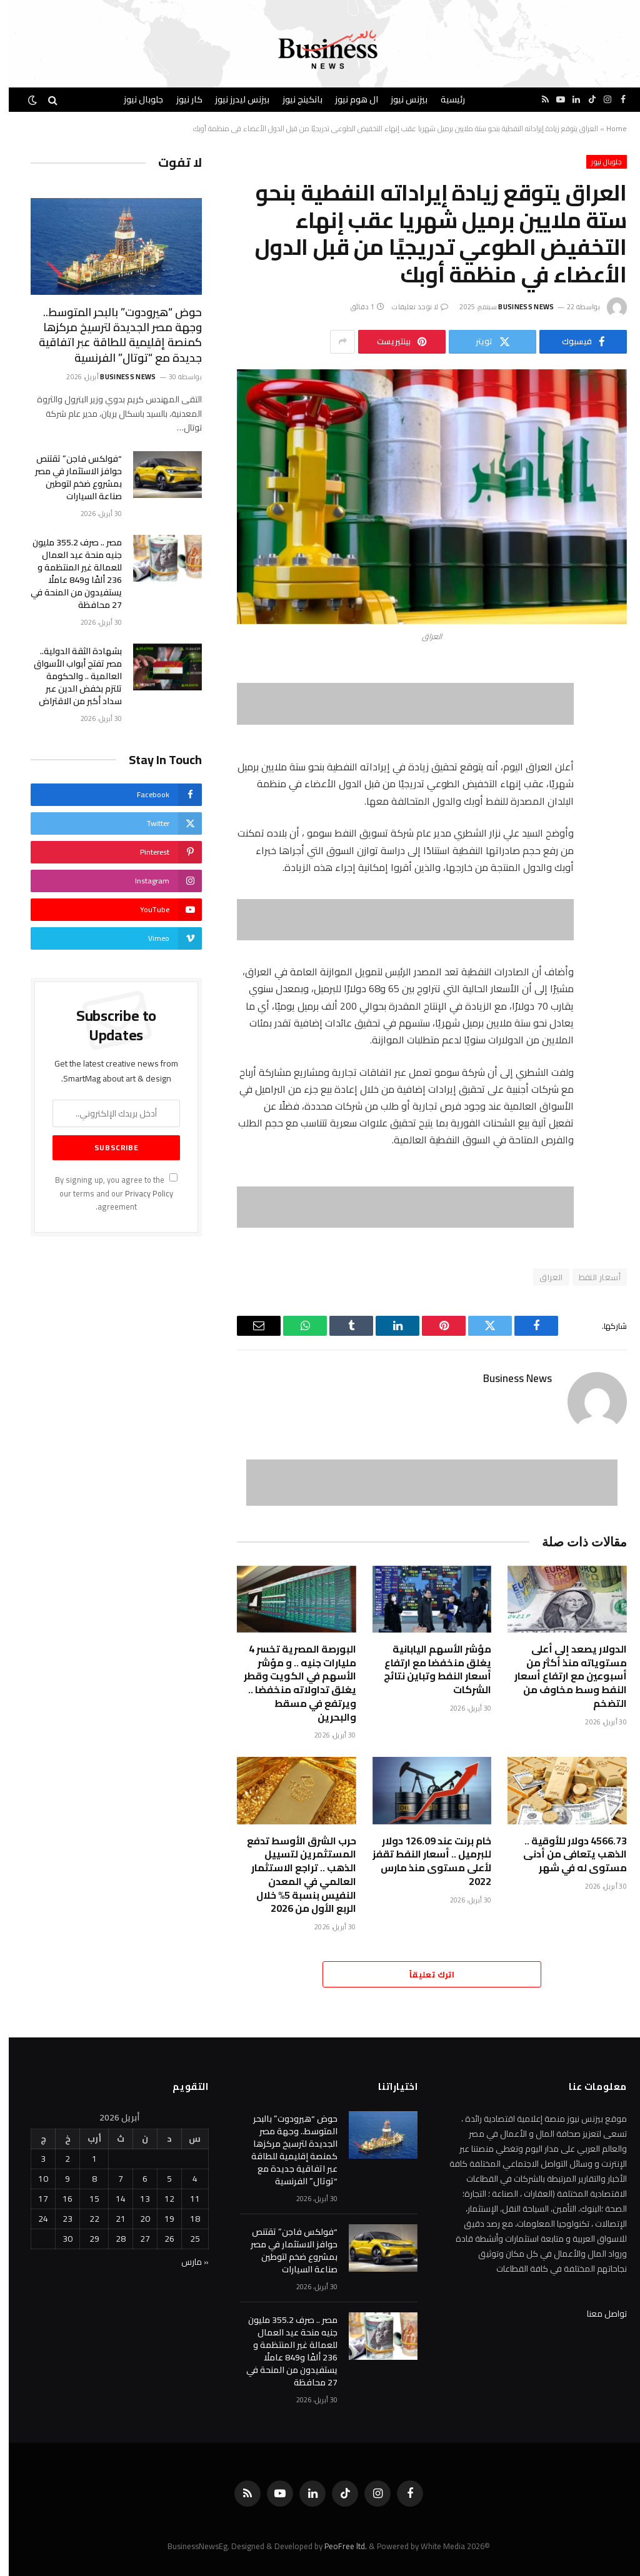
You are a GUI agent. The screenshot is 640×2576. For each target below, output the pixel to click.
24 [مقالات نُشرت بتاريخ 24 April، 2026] (34, 2218)
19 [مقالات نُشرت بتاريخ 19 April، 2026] (161, 2218)
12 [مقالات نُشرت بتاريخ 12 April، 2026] (161, 2199)
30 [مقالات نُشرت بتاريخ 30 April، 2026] (59, 2238)
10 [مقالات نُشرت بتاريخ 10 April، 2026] (34, 2179)
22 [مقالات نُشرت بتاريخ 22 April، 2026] (86, 2218)
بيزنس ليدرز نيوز (233, 99)
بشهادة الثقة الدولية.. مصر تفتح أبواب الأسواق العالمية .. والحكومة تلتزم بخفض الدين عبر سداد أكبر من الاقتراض (69, 676)
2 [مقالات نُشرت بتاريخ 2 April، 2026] (58, 2159)
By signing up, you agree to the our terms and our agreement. (107, 1193)
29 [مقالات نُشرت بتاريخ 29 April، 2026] (86, 2238)
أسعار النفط (591, 1277)
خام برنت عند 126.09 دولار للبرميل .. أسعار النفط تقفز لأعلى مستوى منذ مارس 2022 (423, 1861)
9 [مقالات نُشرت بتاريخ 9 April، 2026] (58, 2179)
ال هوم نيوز (347, 99)
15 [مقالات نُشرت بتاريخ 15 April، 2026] (86, 2199)
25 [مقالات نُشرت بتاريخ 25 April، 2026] (186, 2238)
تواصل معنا (598, 2313)
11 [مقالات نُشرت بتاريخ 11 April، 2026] (186, 2199)
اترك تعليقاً (423, 1974)
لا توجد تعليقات (411, 307)
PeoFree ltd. (337, 2546)
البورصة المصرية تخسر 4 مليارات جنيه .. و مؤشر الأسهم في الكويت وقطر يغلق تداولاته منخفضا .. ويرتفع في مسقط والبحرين (291, 1683)
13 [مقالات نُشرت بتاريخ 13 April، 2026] (136, 2199)
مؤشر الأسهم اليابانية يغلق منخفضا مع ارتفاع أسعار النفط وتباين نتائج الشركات (428, 1670)
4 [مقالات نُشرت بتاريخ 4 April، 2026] (186, 2179)
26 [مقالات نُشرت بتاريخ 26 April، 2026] (161, 2238)
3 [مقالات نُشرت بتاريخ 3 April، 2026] (34, 2159)
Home (608, 128)
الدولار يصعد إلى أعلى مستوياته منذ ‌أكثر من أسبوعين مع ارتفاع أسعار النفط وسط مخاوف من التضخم (562, 1677)
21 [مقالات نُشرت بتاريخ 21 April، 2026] (112, 2218)
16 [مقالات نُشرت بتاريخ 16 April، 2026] (59, 2199)
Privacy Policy (140, 1193)
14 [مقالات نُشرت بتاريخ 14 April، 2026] (112, 2199)
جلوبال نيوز (134, 99)
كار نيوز (181, 99)
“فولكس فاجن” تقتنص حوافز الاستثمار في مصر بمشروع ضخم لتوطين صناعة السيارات (69, 477)
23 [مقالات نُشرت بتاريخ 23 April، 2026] (59, 2218)
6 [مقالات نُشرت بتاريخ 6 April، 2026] (136, 2179)
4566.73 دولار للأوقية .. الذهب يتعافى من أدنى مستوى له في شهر (566, 1854)
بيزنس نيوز (400, 99)
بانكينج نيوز (294, 99)
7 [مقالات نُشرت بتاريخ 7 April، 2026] (111, 2179)
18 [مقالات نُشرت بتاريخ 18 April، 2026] (186, 2218)
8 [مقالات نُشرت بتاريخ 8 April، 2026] (85, 2179)
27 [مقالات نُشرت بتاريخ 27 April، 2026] (136, 2238)
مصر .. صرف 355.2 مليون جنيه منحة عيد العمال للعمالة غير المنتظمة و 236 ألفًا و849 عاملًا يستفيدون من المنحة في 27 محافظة (67, 573)
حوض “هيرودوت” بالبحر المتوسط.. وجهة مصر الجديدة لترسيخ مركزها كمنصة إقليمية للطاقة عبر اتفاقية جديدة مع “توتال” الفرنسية (111, 335)
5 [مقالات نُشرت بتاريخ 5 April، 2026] (160, 2179)
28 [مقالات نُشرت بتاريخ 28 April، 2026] (112, 2238)
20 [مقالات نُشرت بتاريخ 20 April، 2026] (136, 2218)
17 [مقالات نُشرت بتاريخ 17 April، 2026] (34, 2199)
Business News (517, 307)
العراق (542, 1277)
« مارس (186, 2262)
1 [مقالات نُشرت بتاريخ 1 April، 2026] (85, 2159)
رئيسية (444, 99)
